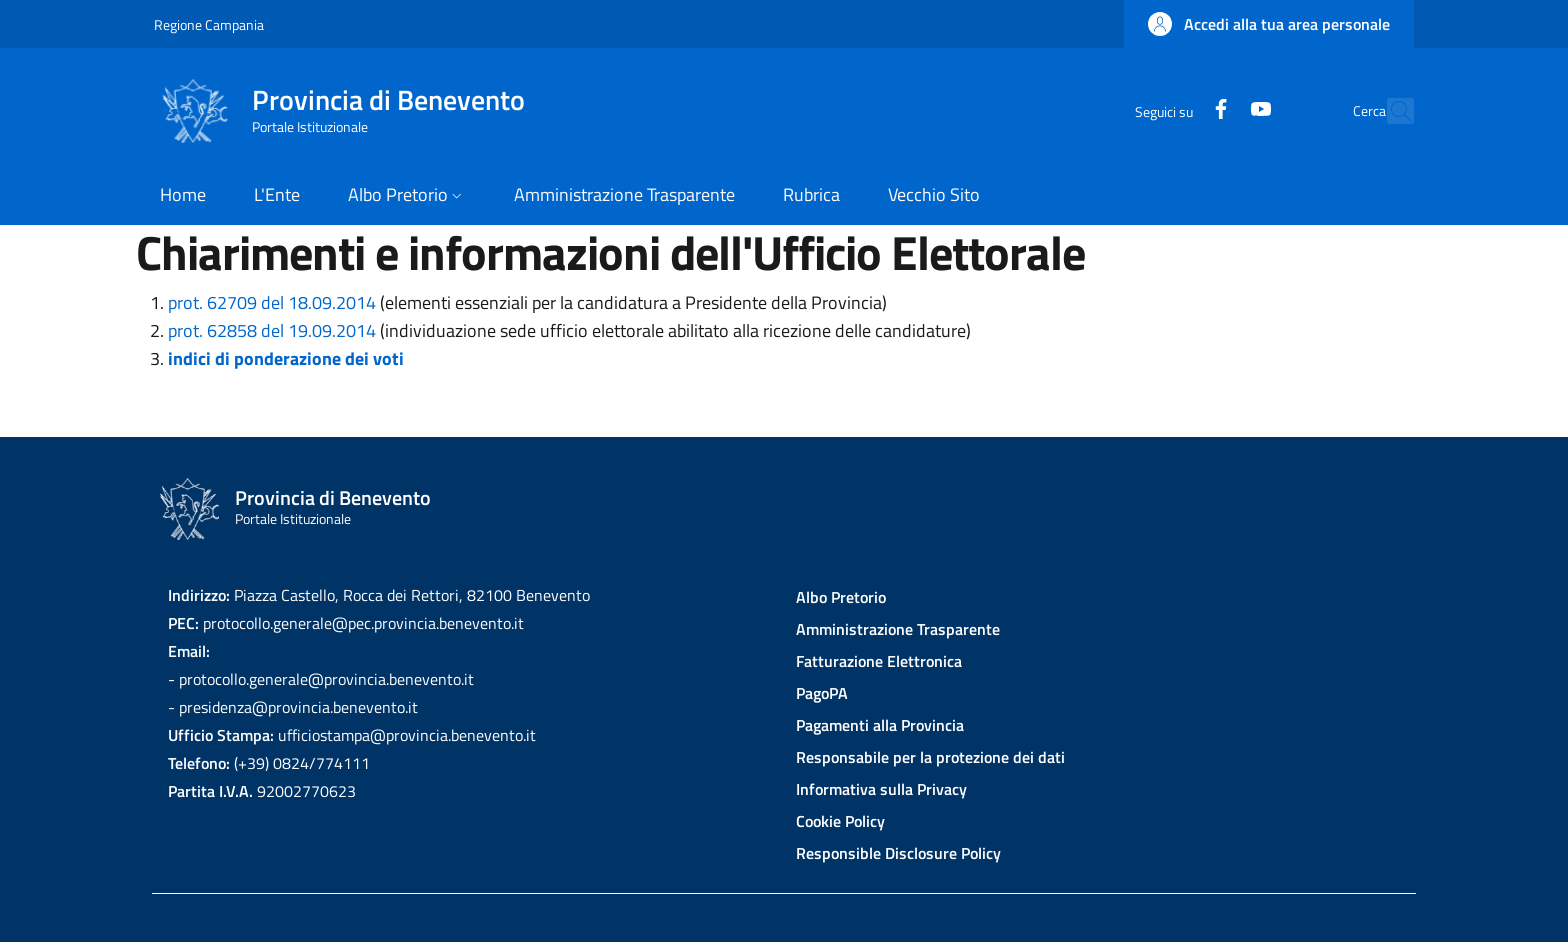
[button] (1269, 24)
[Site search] (1390, 111)
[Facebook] (1177, 110)
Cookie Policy (840, 821)
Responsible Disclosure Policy (898, 853)
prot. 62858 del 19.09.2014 (272, 330)
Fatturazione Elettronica (879, 661)
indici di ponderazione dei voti (286, 358)
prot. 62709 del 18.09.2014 (272, 302)
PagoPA (822, 693)
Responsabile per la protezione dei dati (930, 757)
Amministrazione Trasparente (898, 629)
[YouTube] (1217, 110)
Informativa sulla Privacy (881, 789)
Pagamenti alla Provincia (880, 725)
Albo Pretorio (841, 597)
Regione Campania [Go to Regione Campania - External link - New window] (209, 24)
